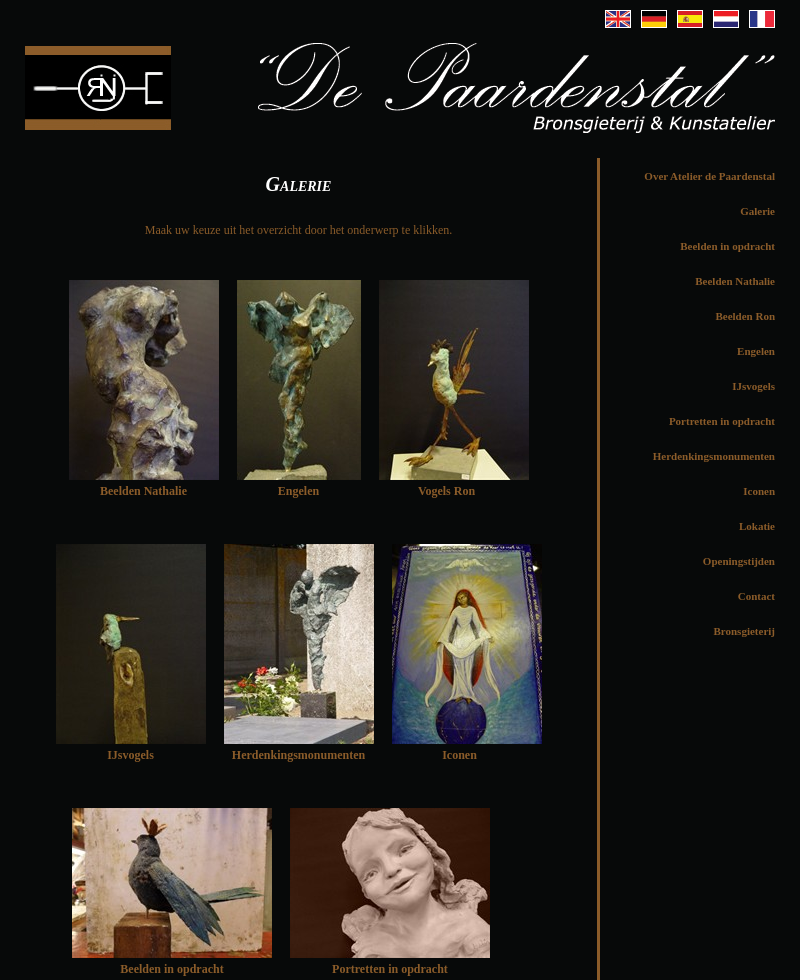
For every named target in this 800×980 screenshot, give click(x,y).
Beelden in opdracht (171, 969)
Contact (756, 596)
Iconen (759, 491)
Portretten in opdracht (722, 421)
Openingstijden (739, 561)
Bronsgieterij (744, 631)
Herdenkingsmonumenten (714, 456)
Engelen (756, 351)
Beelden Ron (745, 316)
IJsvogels (753, 386)
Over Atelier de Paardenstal (709, 176)
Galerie (757, 211)
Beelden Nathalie (735, 281)
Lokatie (757, 526)
